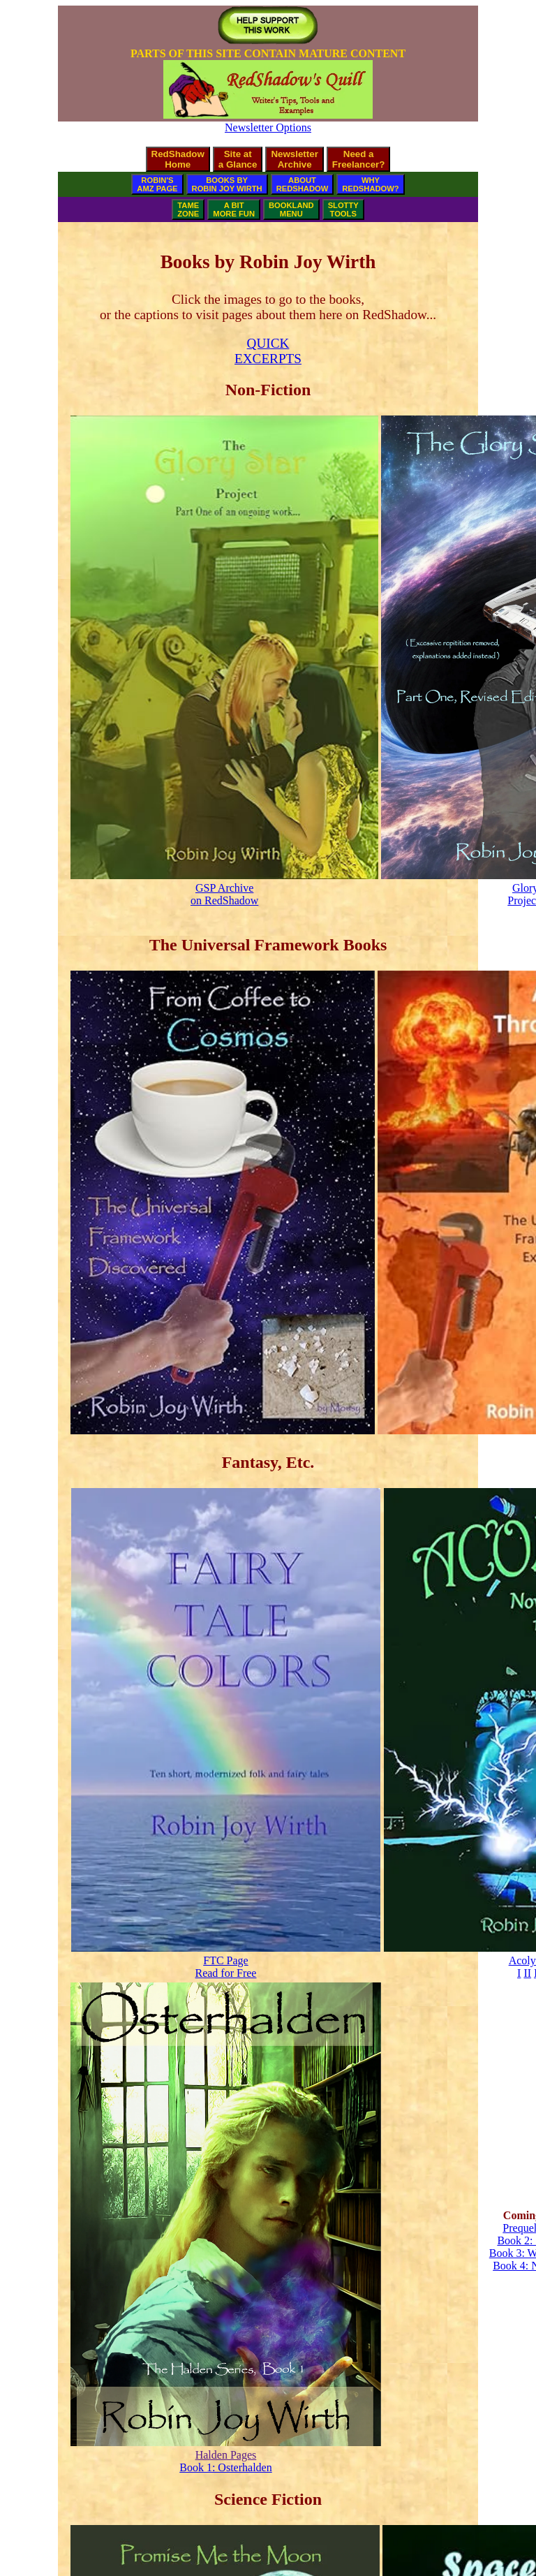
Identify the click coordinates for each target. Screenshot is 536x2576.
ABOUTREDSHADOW (302, 184)
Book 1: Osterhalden (225, 2467)
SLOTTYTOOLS (343, 209)
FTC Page (225, 1960)
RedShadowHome (177, 159)
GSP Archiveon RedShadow (224, 894)
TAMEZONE (188, 209)
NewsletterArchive (294, 159)
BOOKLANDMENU (291, 209)
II (527, 1973)
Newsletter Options (268, 127)
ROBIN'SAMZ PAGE (157, 184)
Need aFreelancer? (358, 159)
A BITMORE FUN (234, 209)
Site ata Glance (238, 159)
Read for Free (225, 1973)
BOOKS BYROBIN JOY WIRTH (227, 184)
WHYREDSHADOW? (370, 184)
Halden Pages (226, 2455)
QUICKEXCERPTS (268, 351)
